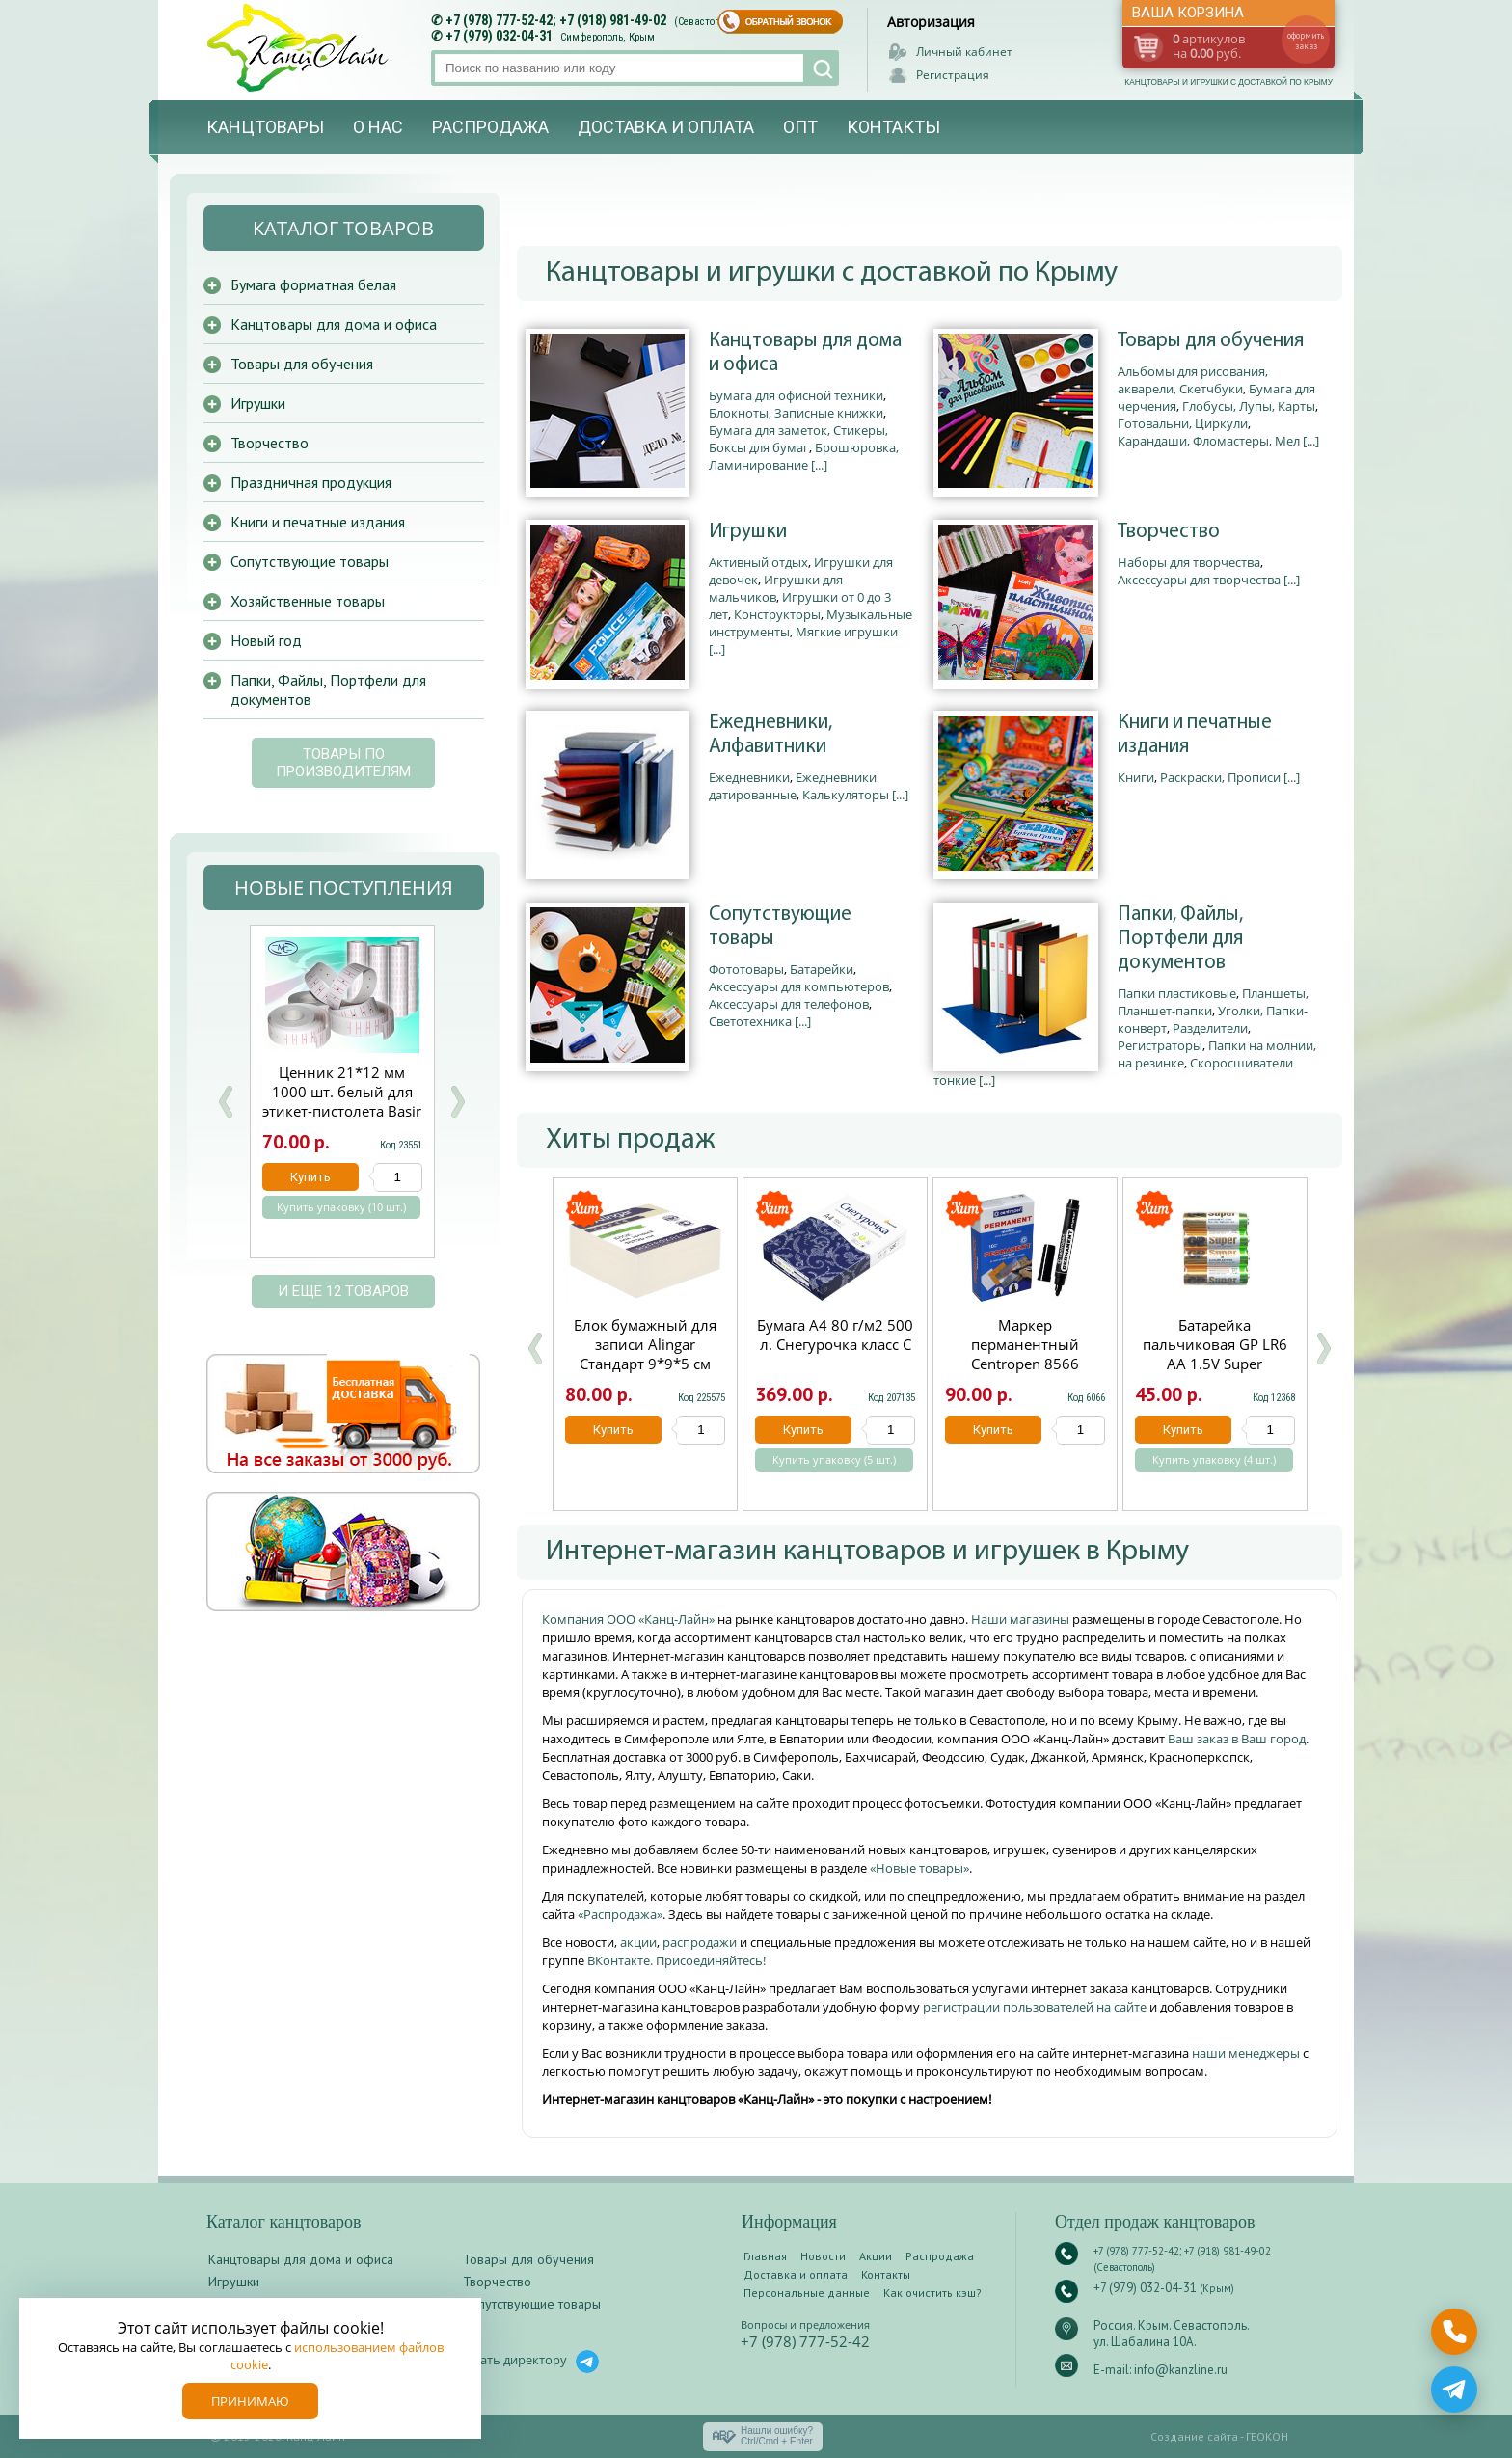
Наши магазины (1021, 1619)
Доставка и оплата (666, 127)
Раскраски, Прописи (1220, 777)
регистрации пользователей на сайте (1035, 2006)
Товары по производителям (343, 762)
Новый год (266, 640)
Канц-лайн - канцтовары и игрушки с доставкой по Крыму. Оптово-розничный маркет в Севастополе (300, 48)
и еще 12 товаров (343, 1291)
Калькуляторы (845, 794)
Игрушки (748, 532)
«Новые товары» (919, 1868)
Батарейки (821, 969)
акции (638, 1942)
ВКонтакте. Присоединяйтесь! (676, 1960)
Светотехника (750, 1021)
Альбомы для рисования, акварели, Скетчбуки (1193, 380)
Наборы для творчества (1189, 562)
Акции (875, 2256)
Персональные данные (806, 2292)
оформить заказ (1305, 40)
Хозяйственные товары (307, 600)
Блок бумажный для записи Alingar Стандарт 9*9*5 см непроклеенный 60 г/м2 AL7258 (645, 1363)
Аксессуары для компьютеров (799, 986)
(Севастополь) (707, 21)
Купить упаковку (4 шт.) (1214, 1460)
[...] (819, 464)
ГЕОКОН (1267, 2436)
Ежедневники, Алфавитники (770, 735)
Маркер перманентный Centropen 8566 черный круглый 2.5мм (1025, 1363)
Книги (1136, 777)
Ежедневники (749, 777)
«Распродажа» (620, 1914)
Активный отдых (758, 562)
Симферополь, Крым (607, 37)
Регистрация (952, 75)
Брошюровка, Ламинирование (804, 456)
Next (457, 1101)
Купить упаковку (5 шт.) (834, 1460)
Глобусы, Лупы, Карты (1248, 406)
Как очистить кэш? (932, 2292)
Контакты (893, 127)
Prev (225, 1101)
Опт (800, 127)
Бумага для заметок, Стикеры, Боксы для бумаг (798, 438)
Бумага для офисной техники (796, 395)
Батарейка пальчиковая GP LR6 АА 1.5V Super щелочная (1215, 1353)
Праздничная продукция (311, 482)
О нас (378, 127)
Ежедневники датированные (793, 786)
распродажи (699, 1942)
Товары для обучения (1211, 341)
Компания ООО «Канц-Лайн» (629, 1619)
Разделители (1210, 1028)
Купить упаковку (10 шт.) (341, 1207)
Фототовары (746, 969)
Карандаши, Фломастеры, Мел (1209, 440)
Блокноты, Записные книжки (796, 412)
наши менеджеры (1247, 2053)
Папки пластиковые (1177, 993)
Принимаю (250, 2401)
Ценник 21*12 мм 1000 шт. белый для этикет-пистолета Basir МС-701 (341, 1101)
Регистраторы (1160, 1045)
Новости (823, 2256)
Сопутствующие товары (780, 927)
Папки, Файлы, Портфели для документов (1180, 939)
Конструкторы (777, 614)
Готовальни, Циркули (1183, 423)
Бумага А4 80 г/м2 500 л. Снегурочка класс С (835, 1334)
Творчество (1169, 532)
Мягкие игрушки (847, 631)
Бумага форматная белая (313, 284)
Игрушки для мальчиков (776, 588)
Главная (765, 2256)
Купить (613, 1429)
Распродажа (490, 127)
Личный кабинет (964, 51)
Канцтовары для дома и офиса (805, 353)
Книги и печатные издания (1195, 735)
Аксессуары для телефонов (789, 1004)
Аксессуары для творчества (1199, 579)
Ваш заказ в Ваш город (1237, 1738)
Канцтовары (265, 127)
